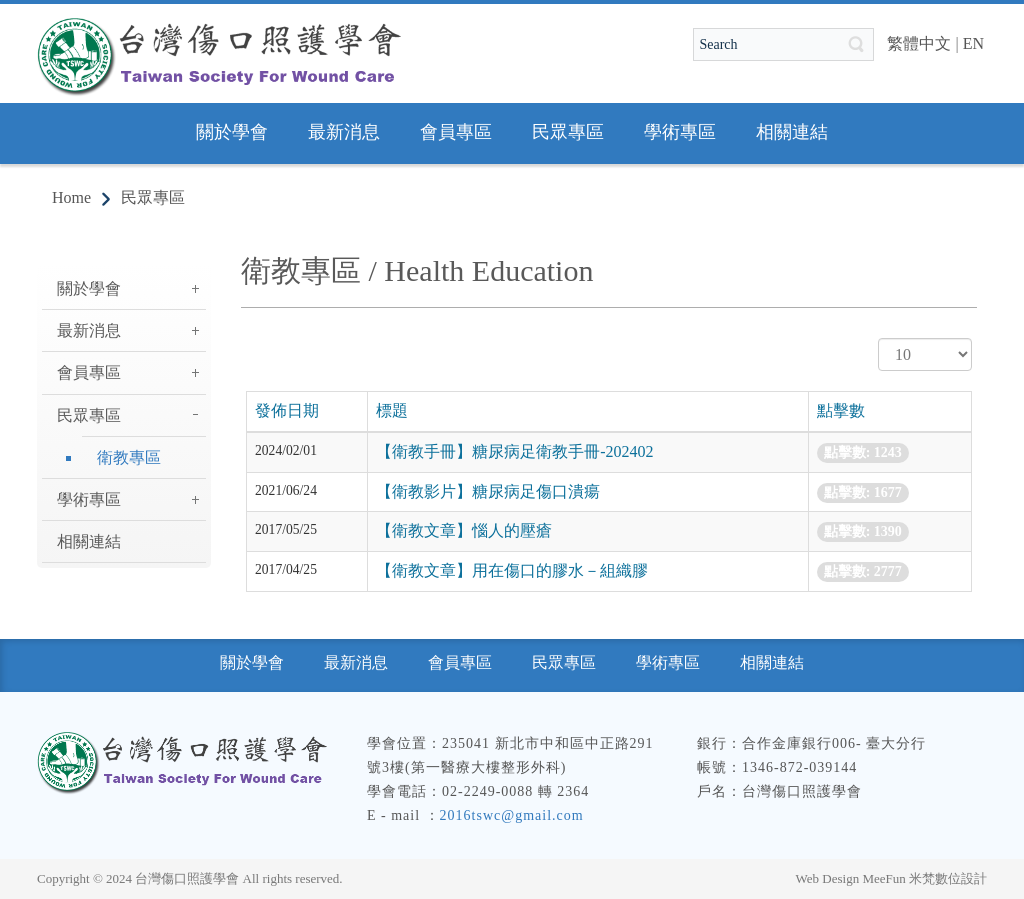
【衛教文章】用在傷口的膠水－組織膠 (512, 570)
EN (973, 43)
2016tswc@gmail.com (512, 815)
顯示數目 (878, 338)
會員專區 (89, 372)
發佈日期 (287, 410)
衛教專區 (129, 457)
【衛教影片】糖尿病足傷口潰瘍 (488, 491)
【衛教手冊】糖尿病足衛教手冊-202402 (514, 451)
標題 (392, 410)
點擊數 (841, 410)
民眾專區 (153, 197)
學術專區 (89, 499)
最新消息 (89, 330)
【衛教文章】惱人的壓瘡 (464, 530)
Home (71, 197)
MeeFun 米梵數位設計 (924, 878)
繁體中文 (919, 43)
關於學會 (89, 288)
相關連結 (89, 541)
